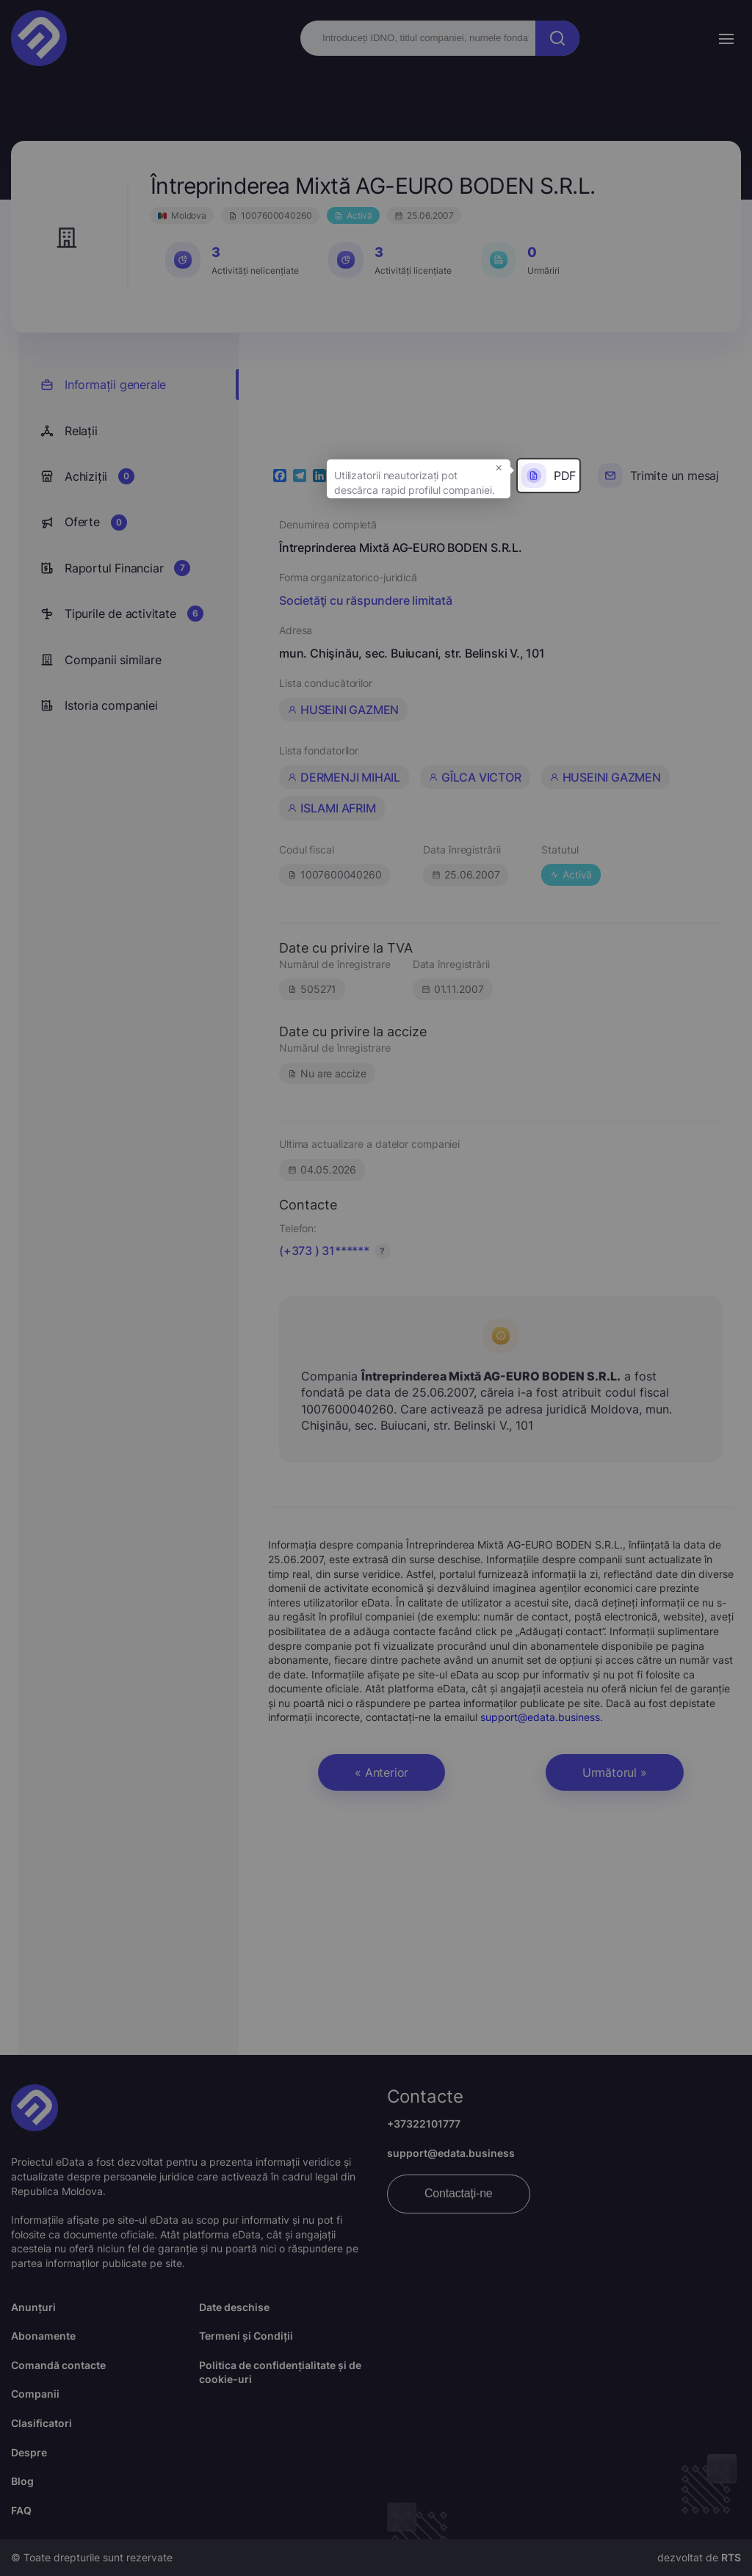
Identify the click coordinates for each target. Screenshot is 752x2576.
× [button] (499, 466)
